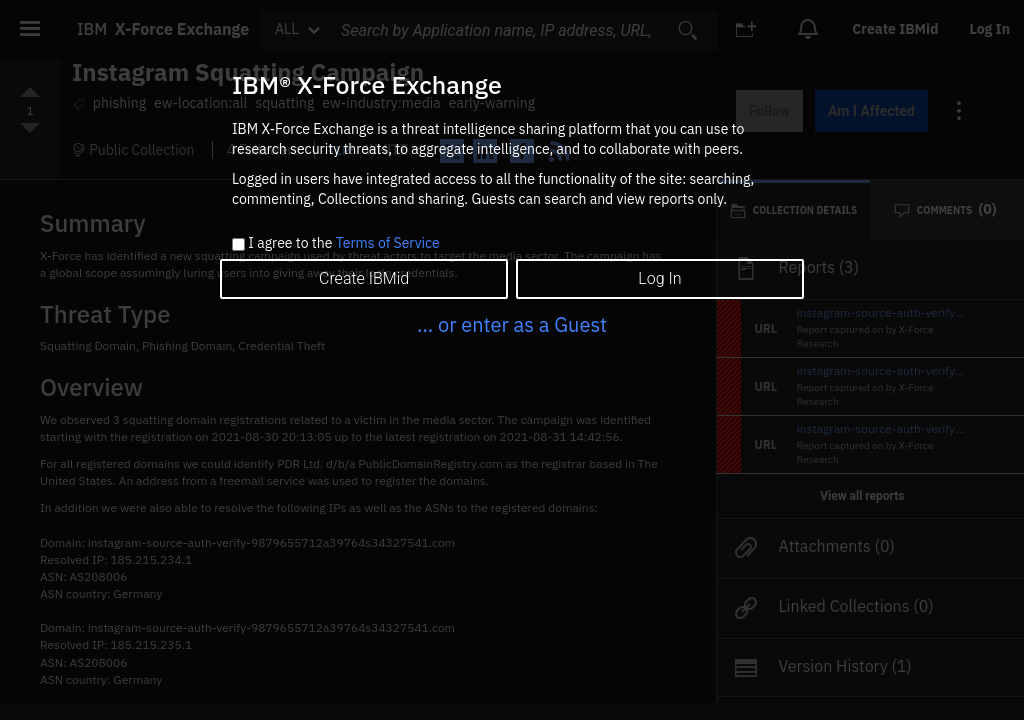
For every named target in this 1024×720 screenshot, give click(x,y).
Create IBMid (364, 278)
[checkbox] (238, 244)
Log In (659, 278)
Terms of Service (388, 243)
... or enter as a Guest (512, 324)
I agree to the (343, 244)
